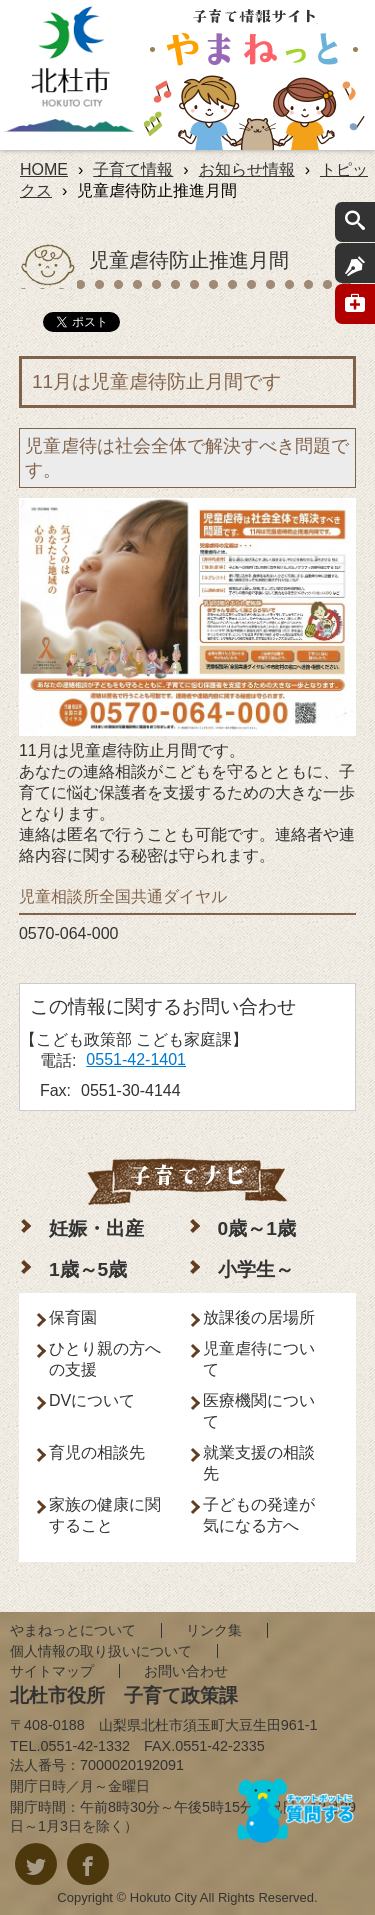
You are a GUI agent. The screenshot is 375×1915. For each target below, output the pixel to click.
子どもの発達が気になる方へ (259, 1515)
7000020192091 (132, 1765)
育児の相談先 (97, 1452)
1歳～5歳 (88, 1269)
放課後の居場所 (259, 1317)
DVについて (92, 1400)
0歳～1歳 (257, 1228)
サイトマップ (52, 1671)
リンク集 (214, 1630)
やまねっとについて (73, 1630)
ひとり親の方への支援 (105, 1359)
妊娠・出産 (96, 1228)
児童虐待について (259, 1359)
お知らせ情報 (247, 169)
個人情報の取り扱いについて (101, 1651)
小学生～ (256, 1269)
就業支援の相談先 (259, 1463)
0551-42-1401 (136, 1059)
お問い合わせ (186, 1671)
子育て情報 (133, 169)
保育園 (73, 1317)
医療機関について (259, 1411)
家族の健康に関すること (105, 1515)
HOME (44, 169)
